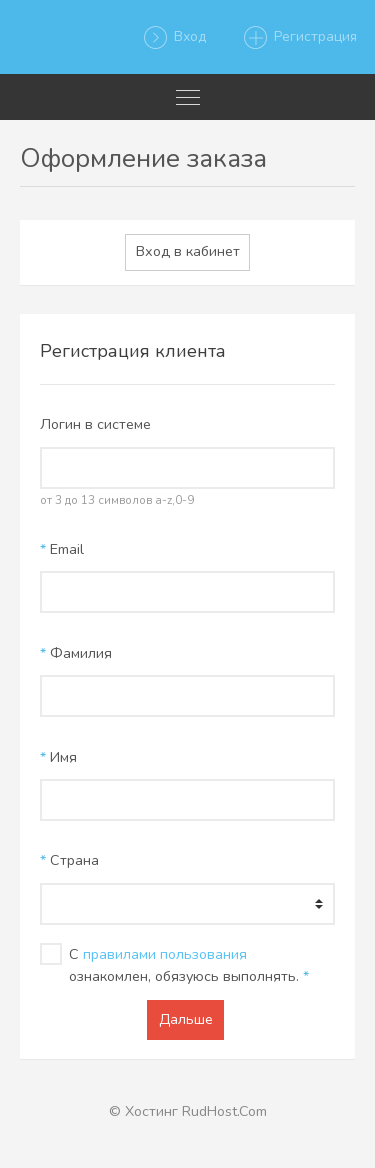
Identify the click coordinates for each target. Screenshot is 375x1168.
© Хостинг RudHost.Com (188, 1111)
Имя (58, 757)
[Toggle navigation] (187, 97)
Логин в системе (95, 424)
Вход (174, 38)
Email (62, 549)
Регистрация (299, 38)
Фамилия (76, 653)
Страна (69, 860)
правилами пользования (165, 954)
